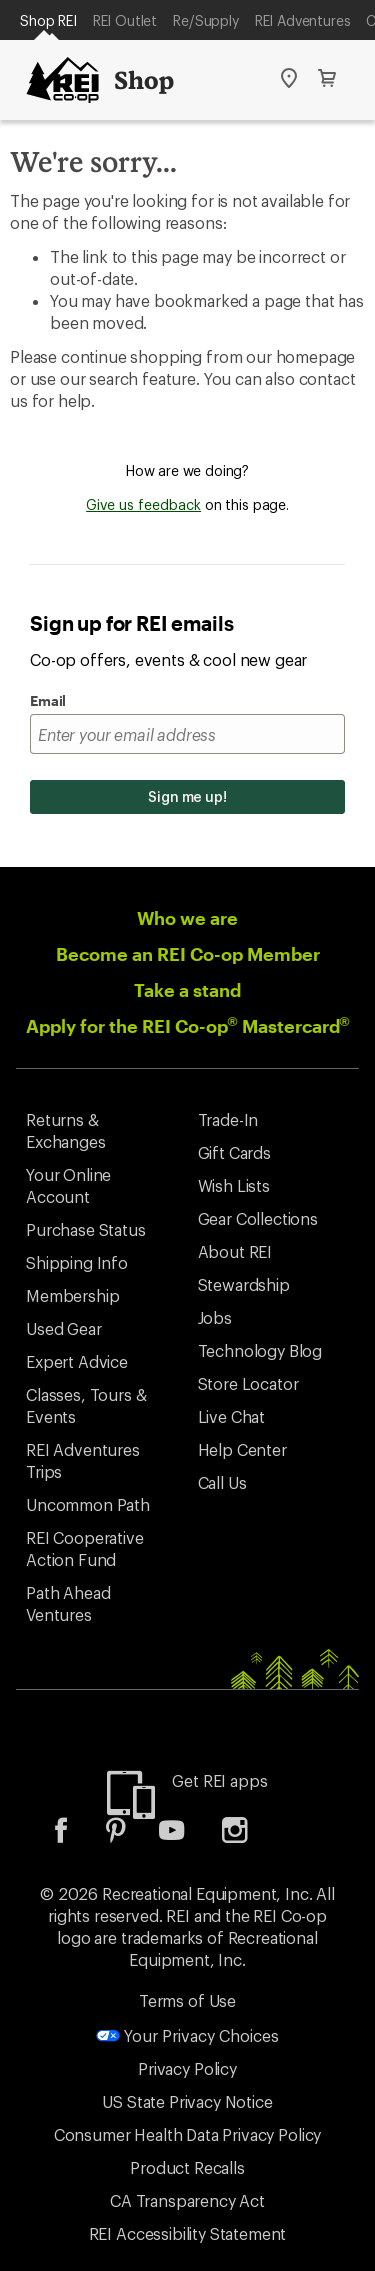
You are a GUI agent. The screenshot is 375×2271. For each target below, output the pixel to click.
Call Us (222, 1482)
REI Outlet (125, 20)
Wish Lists (234, 1185)
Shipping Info (77, 1262)
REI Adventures (303, 20)
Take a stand (187, 990)
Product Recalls (187, 2167)
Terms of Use (187, 2000)
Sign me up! (187, 796)
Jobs (215, 1317)
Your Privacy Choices (187, 2035)
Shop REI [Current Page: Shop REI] (48, 20)
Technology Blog (260, 1350)
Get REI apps (219, 1780)
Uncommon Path (88, 1504)
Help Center (242, 1449)
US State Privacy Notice (187, 2101)
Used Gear (64, 1328)
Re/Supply (206, 20)
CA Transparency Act (187, 2200)
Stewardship (244, 1284)
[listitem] (76, 1836)
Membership (72, 1295)
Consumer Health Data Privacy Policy (187, 2134)
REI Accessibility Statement (188, 2233)
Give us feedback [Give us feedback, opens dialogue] (143, 504)
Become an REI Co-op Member (188, 954)
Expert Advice (77, 1361)
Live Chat (232, 1416)
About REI (235, 1251)
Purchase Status (86, 1229)
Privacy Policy (187, 2068)
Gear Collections (258, 1218)
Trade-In (228, 1119)
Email (48, 700)
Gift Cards (234, 1152)
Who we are (187, 918)
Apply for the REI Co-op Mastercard (188, 1026)
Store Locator (248, 1383)
